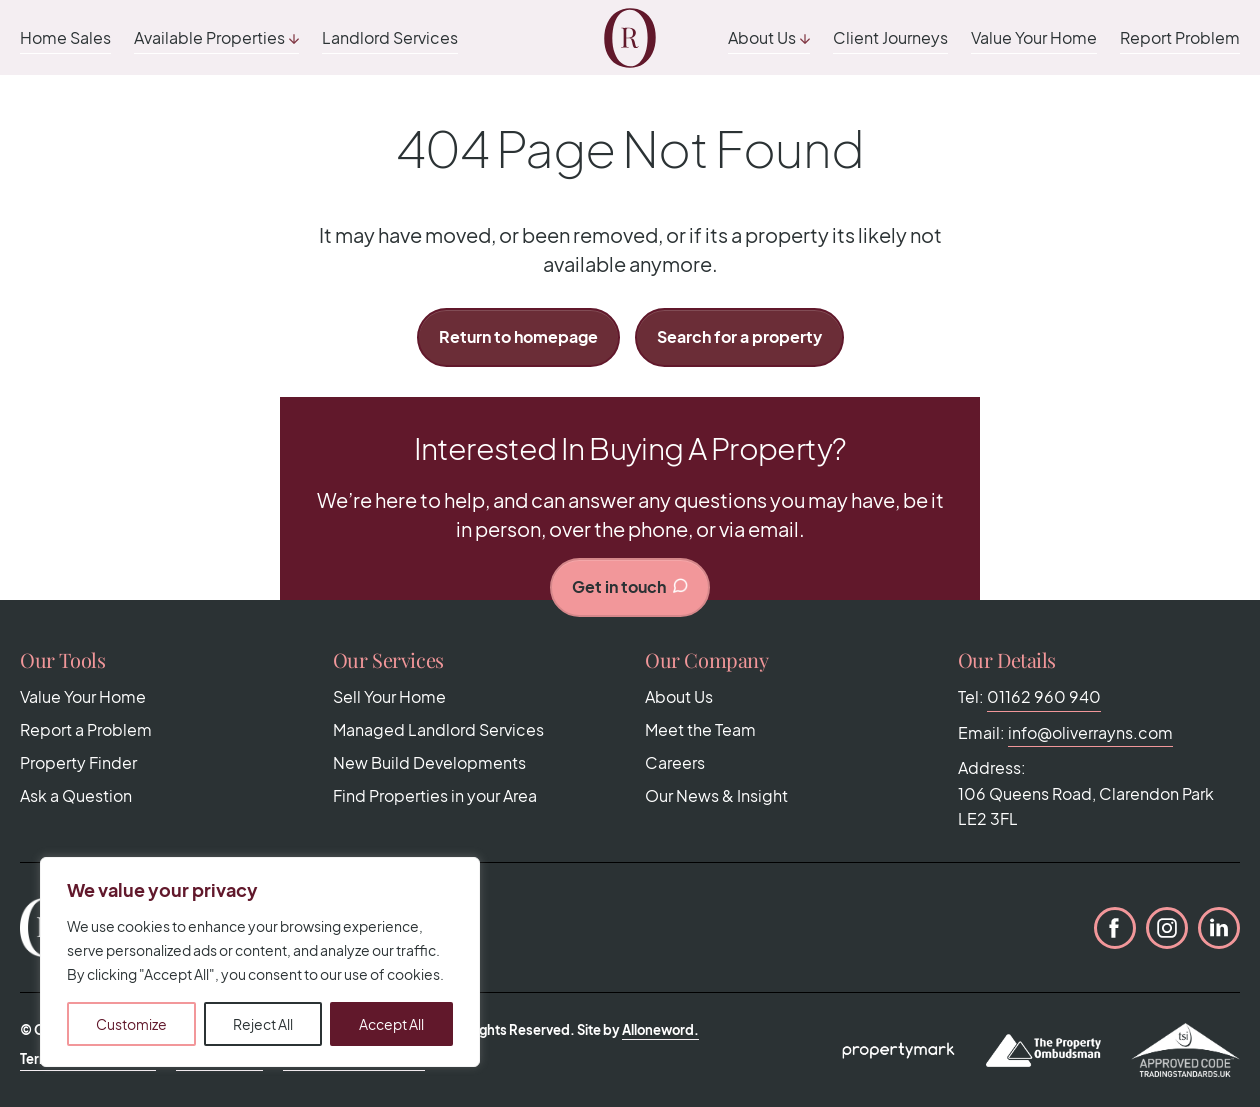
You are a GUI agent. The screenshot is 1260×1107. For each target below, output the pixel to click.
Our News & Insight (716, 795)
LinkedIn (1219, 928)
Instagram (1167, 928)
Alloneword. (660, 1030)
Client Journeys (890, 37)
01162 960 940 (1044, 696)
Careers (675, 762)
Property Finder (78, 762)
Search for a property (739, 336)
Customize (131, 1024)
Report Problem (1180, 37)
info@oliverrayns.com (1090, 732)
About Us (762, 37)
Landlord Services (390, 37)
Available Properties (209, 37)
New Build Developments (429, 762)
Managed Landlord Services (438, 729)
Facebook (1115, 928)
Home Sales (65, 37)
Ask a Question (76, 795)
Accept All (391, 1024)
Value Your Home (1034, 37)
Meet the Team (700, 729)
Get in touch (630, 586)
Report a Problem (86, 729)
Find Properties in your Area (435, 795)
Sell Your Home (389, 696)
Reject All (263, 1024)
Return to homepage (518, 336)
